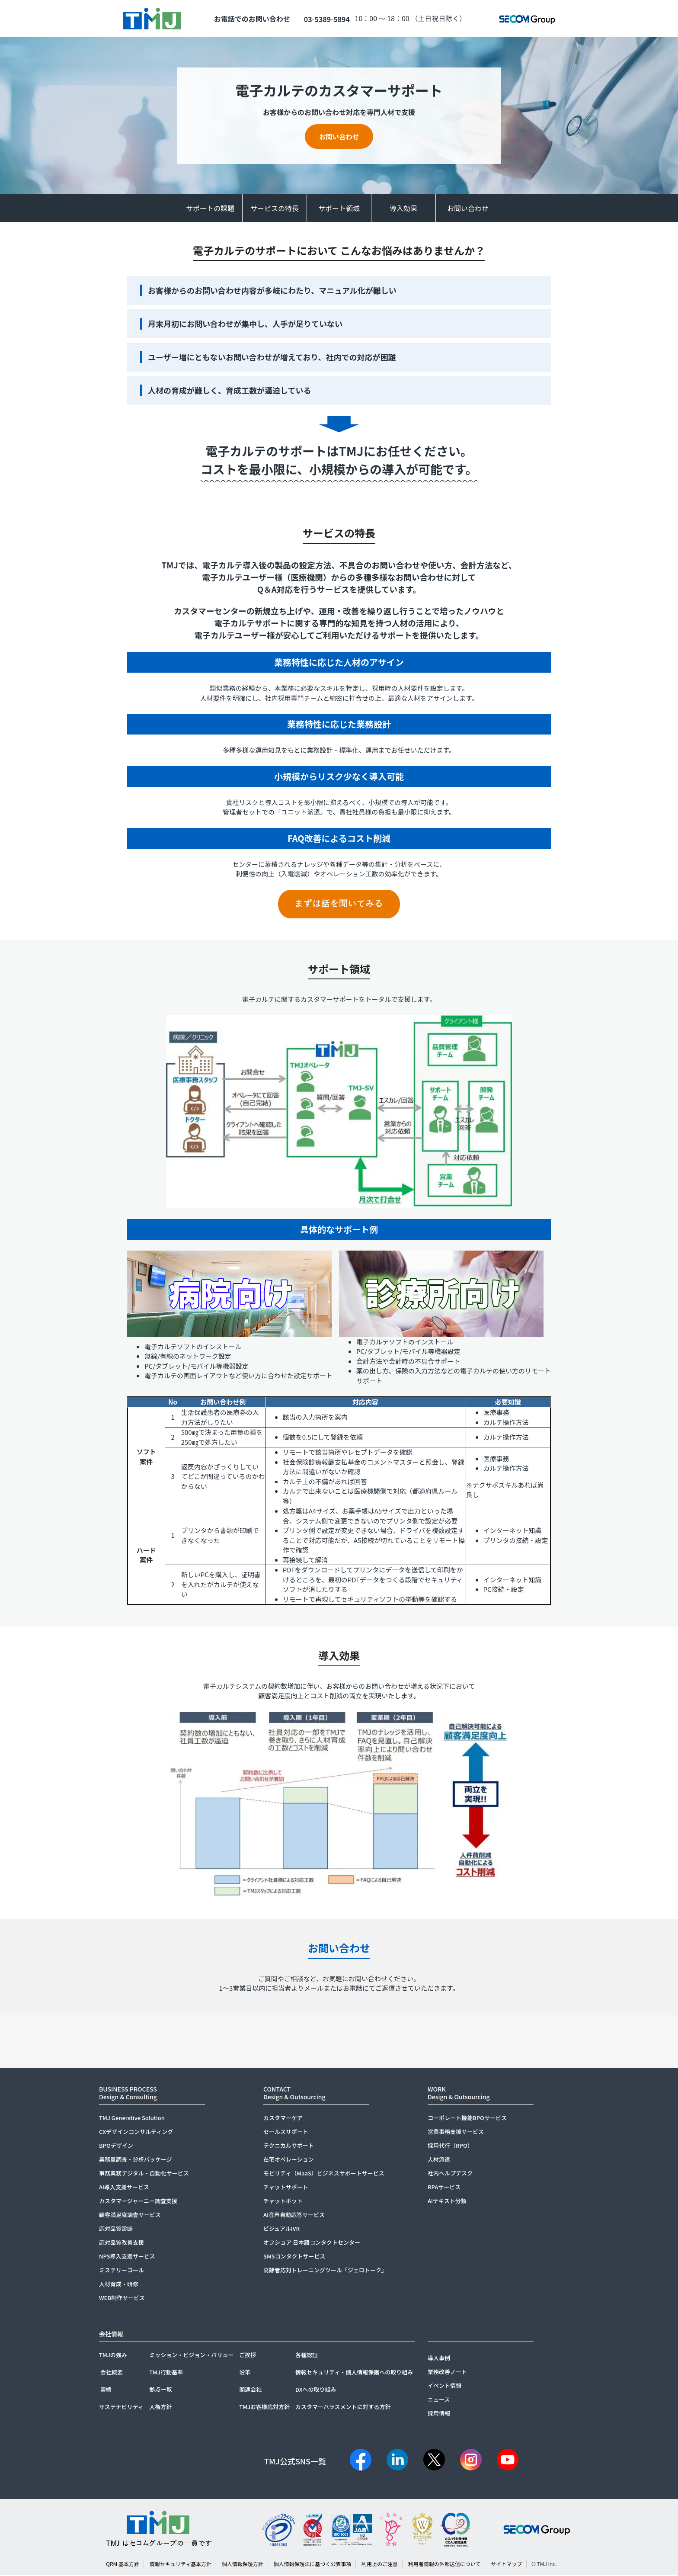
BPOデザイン (116, 2147)
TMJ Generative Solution (132, 2119)
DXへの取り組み (315, 2391)
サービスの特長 (274, 209)
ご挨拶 (247, 2356)
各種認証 (306, 2356)
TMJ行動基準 (166, 2373)
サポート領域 (339, 209)
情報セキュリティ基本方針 (180, 2565)
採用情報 (439, 2414)
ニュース (439, 2400)
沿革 (244, 2373)
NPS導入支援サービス (127, 2257)
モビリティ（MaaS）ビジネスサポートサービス (323, 2174)
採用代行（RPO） (450, 2147)
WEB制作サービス (122, 2299)
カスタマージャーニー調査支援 (138, 2202)
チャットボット (283, 2202)
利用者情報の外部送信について (444, 2565)
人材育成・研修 (118, 2285)
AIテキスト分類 (447, 2202)
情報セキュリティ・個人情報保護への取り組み (354, 2373)
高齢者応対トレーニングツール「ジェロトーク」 (325, 2271)
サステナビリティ (121, 2408)
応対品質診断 (116, 2230)
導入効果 (403, 209)
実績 (106, 2391)
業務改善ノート (447, 2373)
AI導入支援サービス (124, 2188)
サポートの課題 (210, 209)
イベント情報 (444, 2387)
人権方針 (160, 2408)
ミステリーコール (121, 2271)
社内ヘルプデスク (450, 2174)
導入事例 (439, 2359)
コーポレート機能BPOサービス (467, 2119)
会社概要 (111, 2373)
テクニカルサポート (288, 2147)
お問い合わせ (339, 137)
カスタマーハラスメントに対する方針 (342, 2408)
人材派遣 (439, 2160)
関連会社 (250, 2391)
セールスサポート (285, 2133)
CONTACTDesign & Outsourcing (294, 2093)
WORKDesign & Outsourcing (459, 2093)
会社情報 (111, 2335)
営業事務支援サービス (456, 2133)
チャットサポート (285, 2188)
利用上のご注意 (379, 2565)
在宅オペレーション (288, 2160)
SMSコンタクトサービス (294, 2257)
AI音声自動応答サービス (294, 2216)
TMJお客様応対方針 (264, 2408)
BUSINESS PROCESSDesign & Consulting (128, 2093)
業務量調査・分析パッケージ (135, 2160)
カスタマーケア (283, 2119)
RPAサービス (444, 2188)
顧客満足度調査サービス (130, 2216)
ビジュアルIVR (281, 2230)
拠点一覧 (160, 2391)
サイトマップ (506, 2565)
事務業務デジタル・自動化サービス (144, 2174)
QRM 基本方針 (122, 2565)
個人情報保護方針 (242, 2565)
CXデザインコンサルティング (136, 2133)
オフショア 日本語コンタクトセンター (311, 2243)
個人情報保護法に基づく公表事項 (312, 2565)
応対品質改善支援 (121, 2243)
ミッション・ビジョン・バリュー (191, 2356)
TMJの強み (113, 2356)
